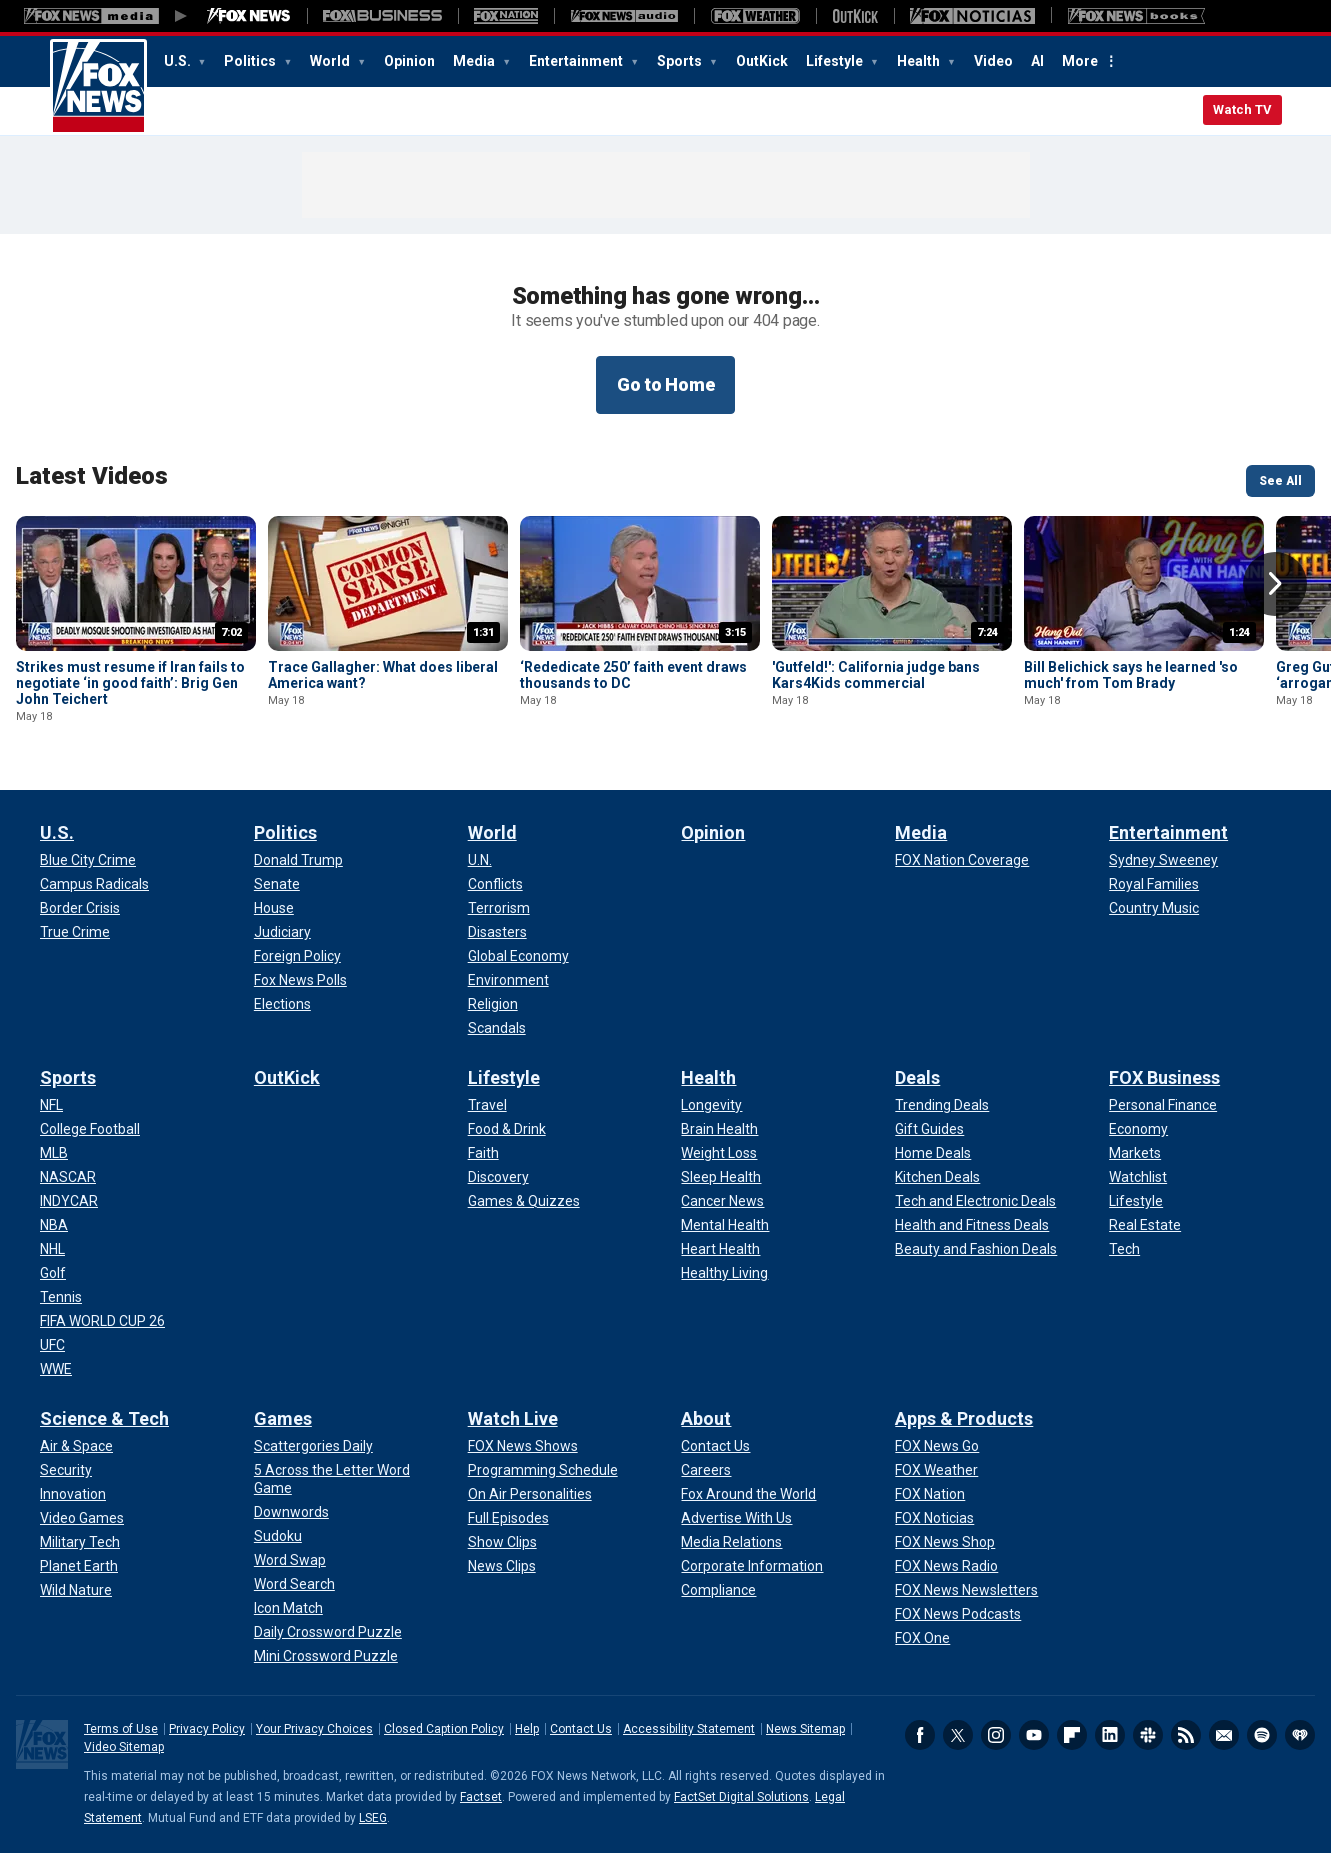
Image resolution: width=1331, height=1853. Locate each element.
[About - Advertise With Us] (736, 1518)
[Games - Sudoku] (278, 1536)
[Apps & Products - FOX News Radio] (946, 1566)
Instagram (996, 1735)
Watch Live (513, 1418)
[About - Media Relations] (731, 1542)
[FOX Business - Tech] (1124, 1249)
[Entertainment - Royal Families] (1154, 884)
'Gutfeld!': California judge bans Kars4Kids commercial (876, 675)
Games (283, 1418)
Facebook (920, 1735)
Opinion (409, 61)
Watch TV (1242, 109)
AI (1037, 61)
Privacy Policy (207, 1729)
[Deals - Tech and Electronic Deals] (975, 1201)
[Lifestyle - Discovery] (498, 1177)
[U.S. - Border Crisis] (80, 908)
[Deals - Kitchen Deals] (937, 1177)
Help (527, 1729)
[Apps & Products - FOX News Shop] (945, 1542)
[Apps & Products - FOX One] (922, 1638)
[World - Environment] (508, 980)
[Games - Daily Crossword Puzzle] (328, 1632)
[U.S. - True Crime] (75, 932)
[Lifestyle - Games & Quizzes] (524, 1201)
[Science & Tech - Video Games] (82, 1518)
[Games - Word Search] (294, 1584)
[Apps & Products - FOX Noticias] (934, 1518)
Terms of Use (121, 1729)
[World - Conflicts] (495, 884)
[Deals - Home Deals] (933, 1153)
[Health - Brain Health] (719, 1129)
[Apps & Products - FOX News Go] (937, 1446)
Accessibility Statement (689, 1729)
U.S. (179, 61)
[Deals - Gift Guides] (929, 1129)
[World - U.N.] (480, 860)
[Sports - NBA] (54, 1225)
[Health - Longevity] (711, 1105)
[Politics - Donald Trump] (298, 860)
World (331, 61)
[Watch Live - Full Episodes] (508, 1518)
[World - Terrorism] (499, 908)
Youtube (1034, 1735)
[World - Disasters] (497, 932)
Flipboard (1072, 1735)
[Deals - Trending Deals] (942, 1105)
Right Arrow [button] (1275, 584)
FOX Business (1164, 1077)
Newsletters (1224, 1735)
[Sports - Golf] (53, 1273)
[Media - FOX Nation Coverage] (962, 860)
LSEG (373, 1818)
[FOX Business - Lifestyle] (1136, 1201)
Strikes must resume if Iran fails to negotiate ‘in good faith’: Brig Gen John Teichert (130, 683)
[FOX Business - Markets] (1135, 1153)
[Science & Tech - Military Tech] (80, 1542)
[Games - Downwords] (291, 1512)
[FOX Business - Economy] (1138, 1129)
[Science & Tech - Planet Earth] (79, 1566)
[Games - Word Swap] (290, 1560)
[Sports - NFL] (51, 1105)
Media (475, 61)
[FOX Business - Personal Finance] (1163, 1105)
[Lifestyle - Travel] (487, 1105)
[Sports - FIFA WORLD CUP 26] (102, 1321)
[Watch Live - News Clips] (502, 1566)
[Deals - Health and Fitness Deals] (972, 1225)
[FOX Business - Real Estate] (1145, 1225)
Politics (251, 61)
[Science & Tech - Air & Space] (76, 1446)
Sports (681, 61)
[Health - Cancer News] (722, 1201)
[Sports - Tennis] (61, 1297)
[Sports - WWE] (56, 1369)
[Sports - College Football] (90, 1129)
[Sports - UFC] (52, 1345)
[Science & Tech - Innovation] (73, 1494)
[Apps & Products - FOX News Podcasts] (958, 1614)
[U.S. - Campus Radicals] (94, 884)
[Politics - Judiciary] (282, 932)
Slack (1148, 1735)
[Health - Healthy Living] (724, 1273)
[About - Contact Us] (715, 1446)
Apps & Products (964, 1418)
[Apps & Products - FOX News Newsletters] (966, 1590)
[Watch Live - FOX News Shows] (523, 1446)
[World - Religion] (493, 1004)
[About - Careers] (706, 1470)
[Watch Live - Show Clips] (502, 1542)
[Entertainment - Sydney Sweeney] (1163, 860)
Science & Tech (104, 1418)
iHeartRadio (1300, 1735)
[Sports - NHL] (52, 1249)
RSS (1186, 1735)
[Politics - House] (274, 908)
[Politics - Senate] (277, 884)
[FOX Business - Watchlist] (1138, 1177)
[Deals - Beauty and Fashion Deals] (976, 1249)
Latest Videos (92, 476)
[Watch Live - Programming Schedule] (543, 1470)
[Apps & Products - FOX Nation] (930, 1494)
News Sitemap (805, 1729)
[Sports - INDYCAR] (69, 1201)
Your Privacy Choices (314, 1729)
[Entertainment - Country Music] (1154, 908)
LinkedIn (1110, 1735)
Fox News (98, 87)
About (706, 1418)
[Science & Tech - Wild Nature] (76, 1590)
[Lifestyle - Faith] (483, 1153)
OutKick (762, 61)
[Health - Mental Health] (725, 1225)
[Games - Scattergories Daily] (313, 1446)
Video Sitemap (124, 1747)
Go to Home (666, 384)
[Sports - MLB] (54, 1153)
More (1080, 61)
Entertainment (577, 61)
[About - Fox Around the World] (748, 1494)
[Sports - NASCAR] (68, 1177)
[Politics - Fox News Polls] (300, 980)
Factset (481, 1797)
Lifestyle (836, 61)
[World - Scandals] (497, 1028)
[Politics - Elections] (282, 1004)
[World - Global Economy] (518, 956)
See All (1280, 481)
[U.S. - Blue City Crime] (88, 860)
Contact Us (581, 1729)
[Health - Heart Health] (720, 1249)
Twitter (958, 1735)
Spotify (1262, 1735)
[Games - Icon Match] (288, 1608)
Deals (917, 1077)
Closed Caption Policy (444, 1729)
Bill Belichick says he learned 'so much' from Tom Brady (1131, 675)
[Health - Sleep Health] (721, 1177)
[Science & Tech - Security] (66, 1470)
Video (993, 61)
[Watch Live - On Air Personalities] (530, 1494)
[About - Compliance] (718, 1590)
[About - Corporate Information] (752, 1566)
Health (920, 61)
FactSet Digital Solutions (741, 1797)
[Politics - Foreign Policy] (297, 956)
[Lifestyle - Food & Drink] (507, 1129)
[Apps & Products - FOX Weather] (936, 1470)
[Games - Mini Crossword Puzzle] (326, 1656)
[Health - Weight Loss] (719, 1153)
